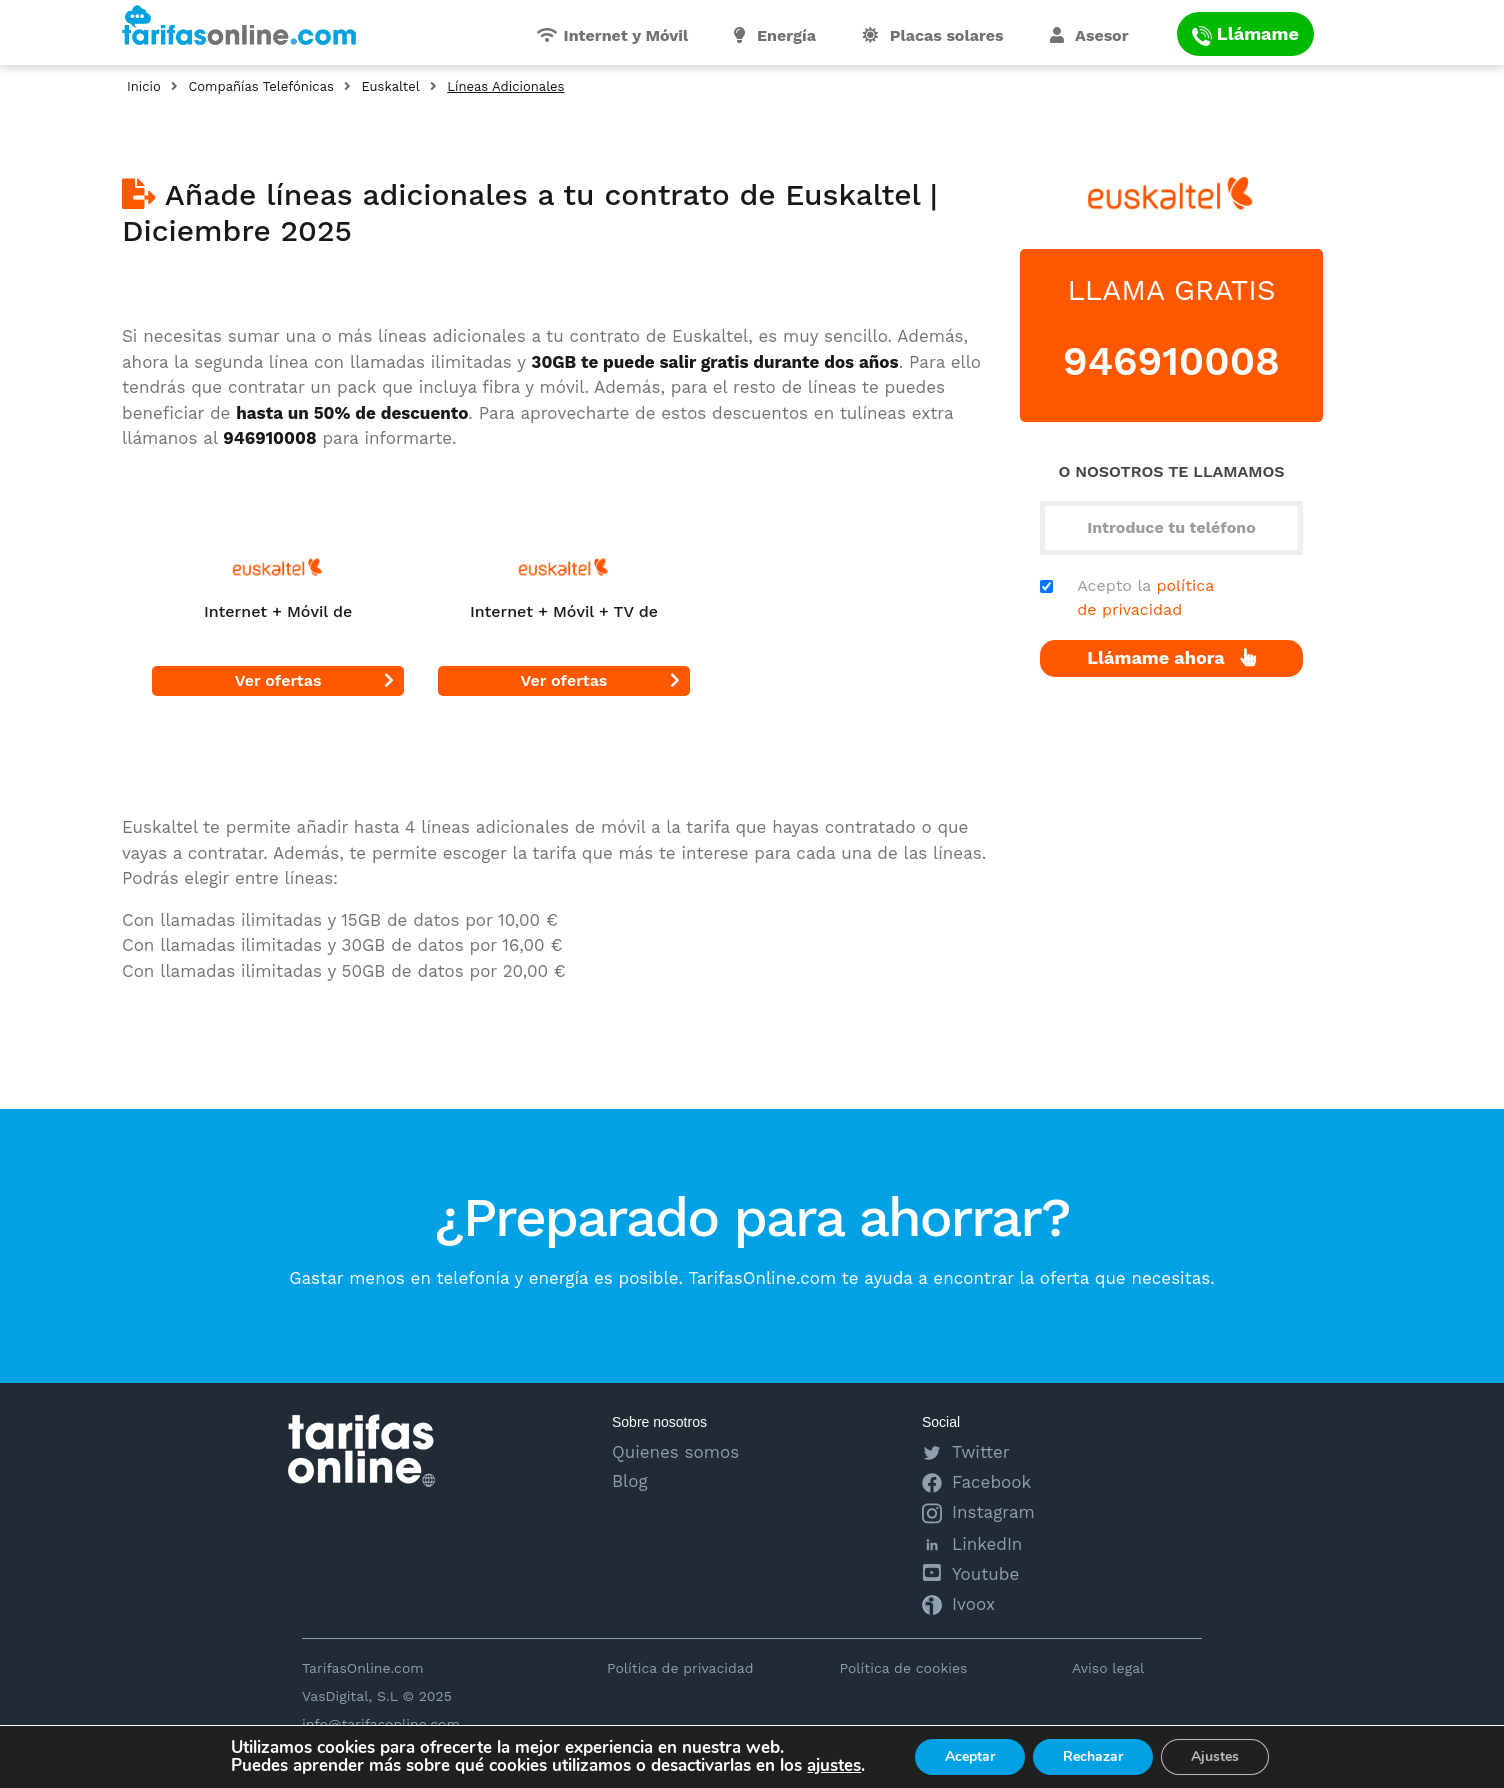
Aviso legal (1108, 1668)
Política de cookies (903, 1668)
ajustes (834, 1766)
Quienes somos (675, 1452)
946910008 (1171, 361)
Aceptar (970, 1756)
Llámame (1245, 33)
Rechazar (1093, 1756)
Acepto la (1145, 597)
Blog (630, 1481)
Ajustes (1215, 1756)
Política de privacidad (680, 1668)
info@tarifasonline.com (381, 1724)
